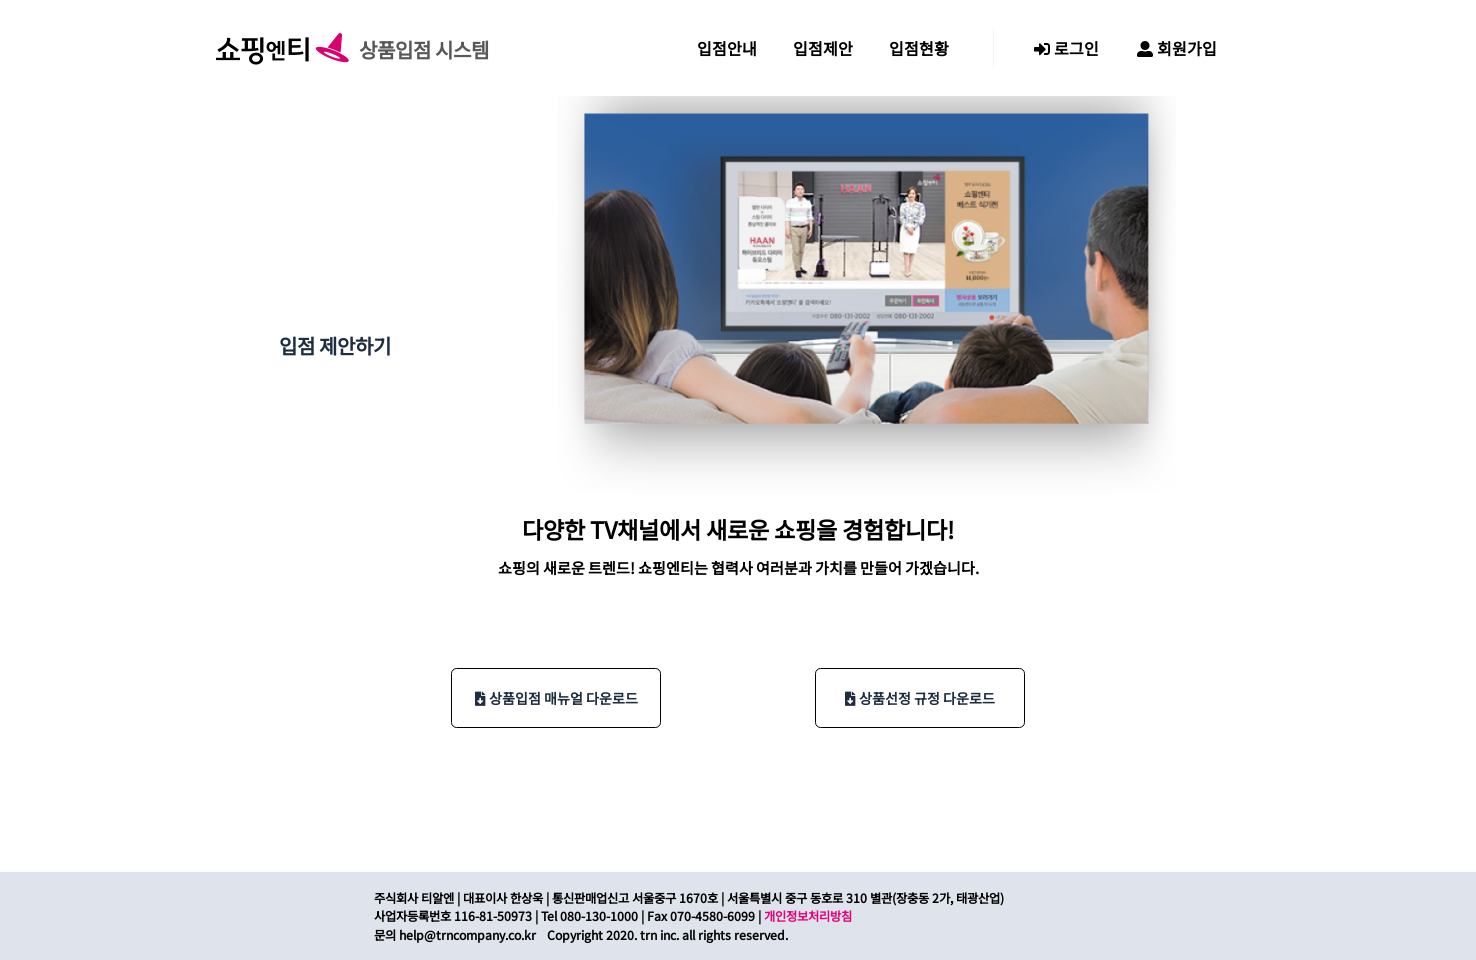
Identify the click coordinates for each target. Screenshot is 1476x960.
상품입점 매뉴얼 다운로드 (556, 698)
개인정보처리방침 (808, 916)
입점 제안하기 (335, 345)
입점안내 (727, 48)
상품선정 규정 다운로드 (920, 698)
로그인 (1066, 48)
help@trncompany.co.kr (467, 935)
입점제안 (823, 48)
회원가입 (1177, 48)
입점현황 (919, 48)
